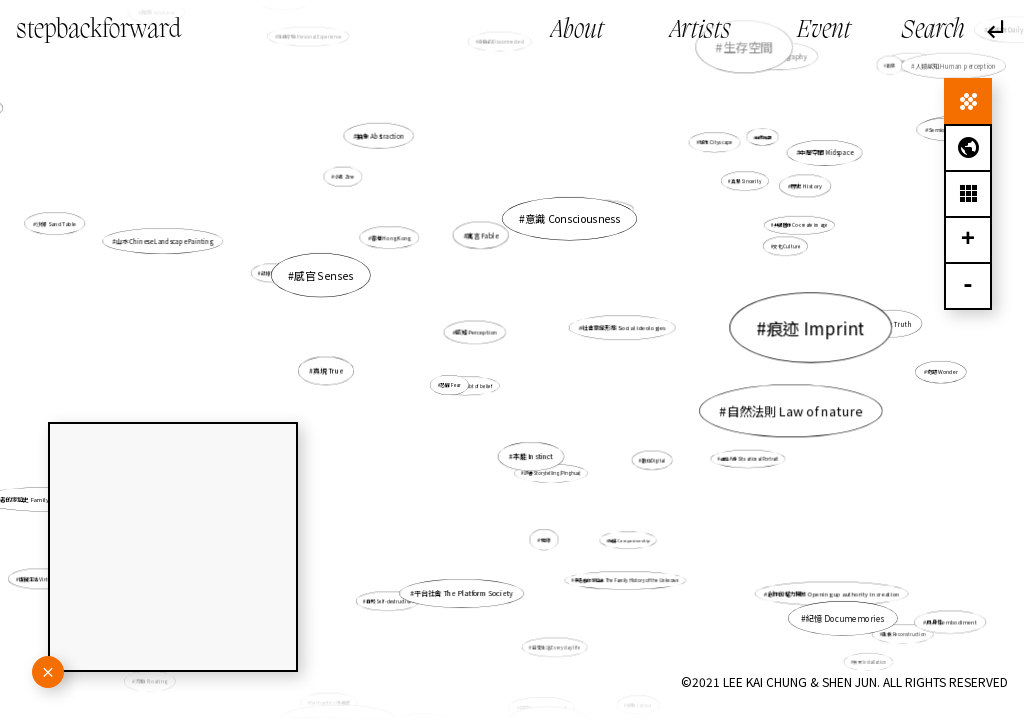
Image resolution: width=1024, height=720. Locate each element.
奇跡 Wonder (942, 372)
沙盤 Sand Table (57, 224)
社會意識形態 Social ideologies (624, 327)
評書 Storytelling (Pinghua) (552, 473)
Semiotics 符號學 (921, 145)
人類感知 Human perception (955, 65)
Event (824, 31)
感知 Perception (476, 332)
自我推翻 (761, 139)
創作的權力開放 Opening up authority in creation (824, 587)
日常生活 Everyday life (554, 634)
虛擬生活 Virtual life (47, 575)
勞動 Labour (639, 704)
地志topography (908, 64)
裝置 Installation (869, 661)
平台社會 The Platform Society (464, 589)
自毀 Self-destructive (389, 601)
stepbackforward (98, 30)
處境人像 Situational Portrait (749, 459)
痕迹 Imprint (795, 330)
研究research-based (541, 686)
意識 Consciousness (563, 241)
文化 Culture (784, 247)
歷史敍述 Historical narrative (596, 210)
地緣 (546, 539)
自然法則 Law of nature (788, 410)
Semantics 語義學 (340, 683)
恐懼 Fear (451, 384)
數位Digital (653, 460)
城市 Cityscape (715, 142)
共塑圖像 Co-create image (798, 226)
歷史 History (804, 187)
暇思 (891, 65)
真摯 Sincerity (729, 193)
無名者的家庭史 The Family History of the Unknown (620, 568)
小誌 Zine (350, 183)
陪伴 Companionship (628, 540)
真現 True (330, 371)
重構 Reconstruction (892, 626)
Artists (700, 31)
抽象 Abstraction (381, 136)
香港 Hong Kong (391, 238)
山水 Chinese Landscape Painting (168, 242)
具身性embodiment (951, 622)
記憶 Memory (275, 273)
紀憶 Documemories (845, 618)
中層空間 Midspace (826, 152)
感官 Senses (333, 279)
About (577, 31)
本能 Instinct (533, 457)
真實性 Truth (892, 324)
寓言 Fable (482, 236)
